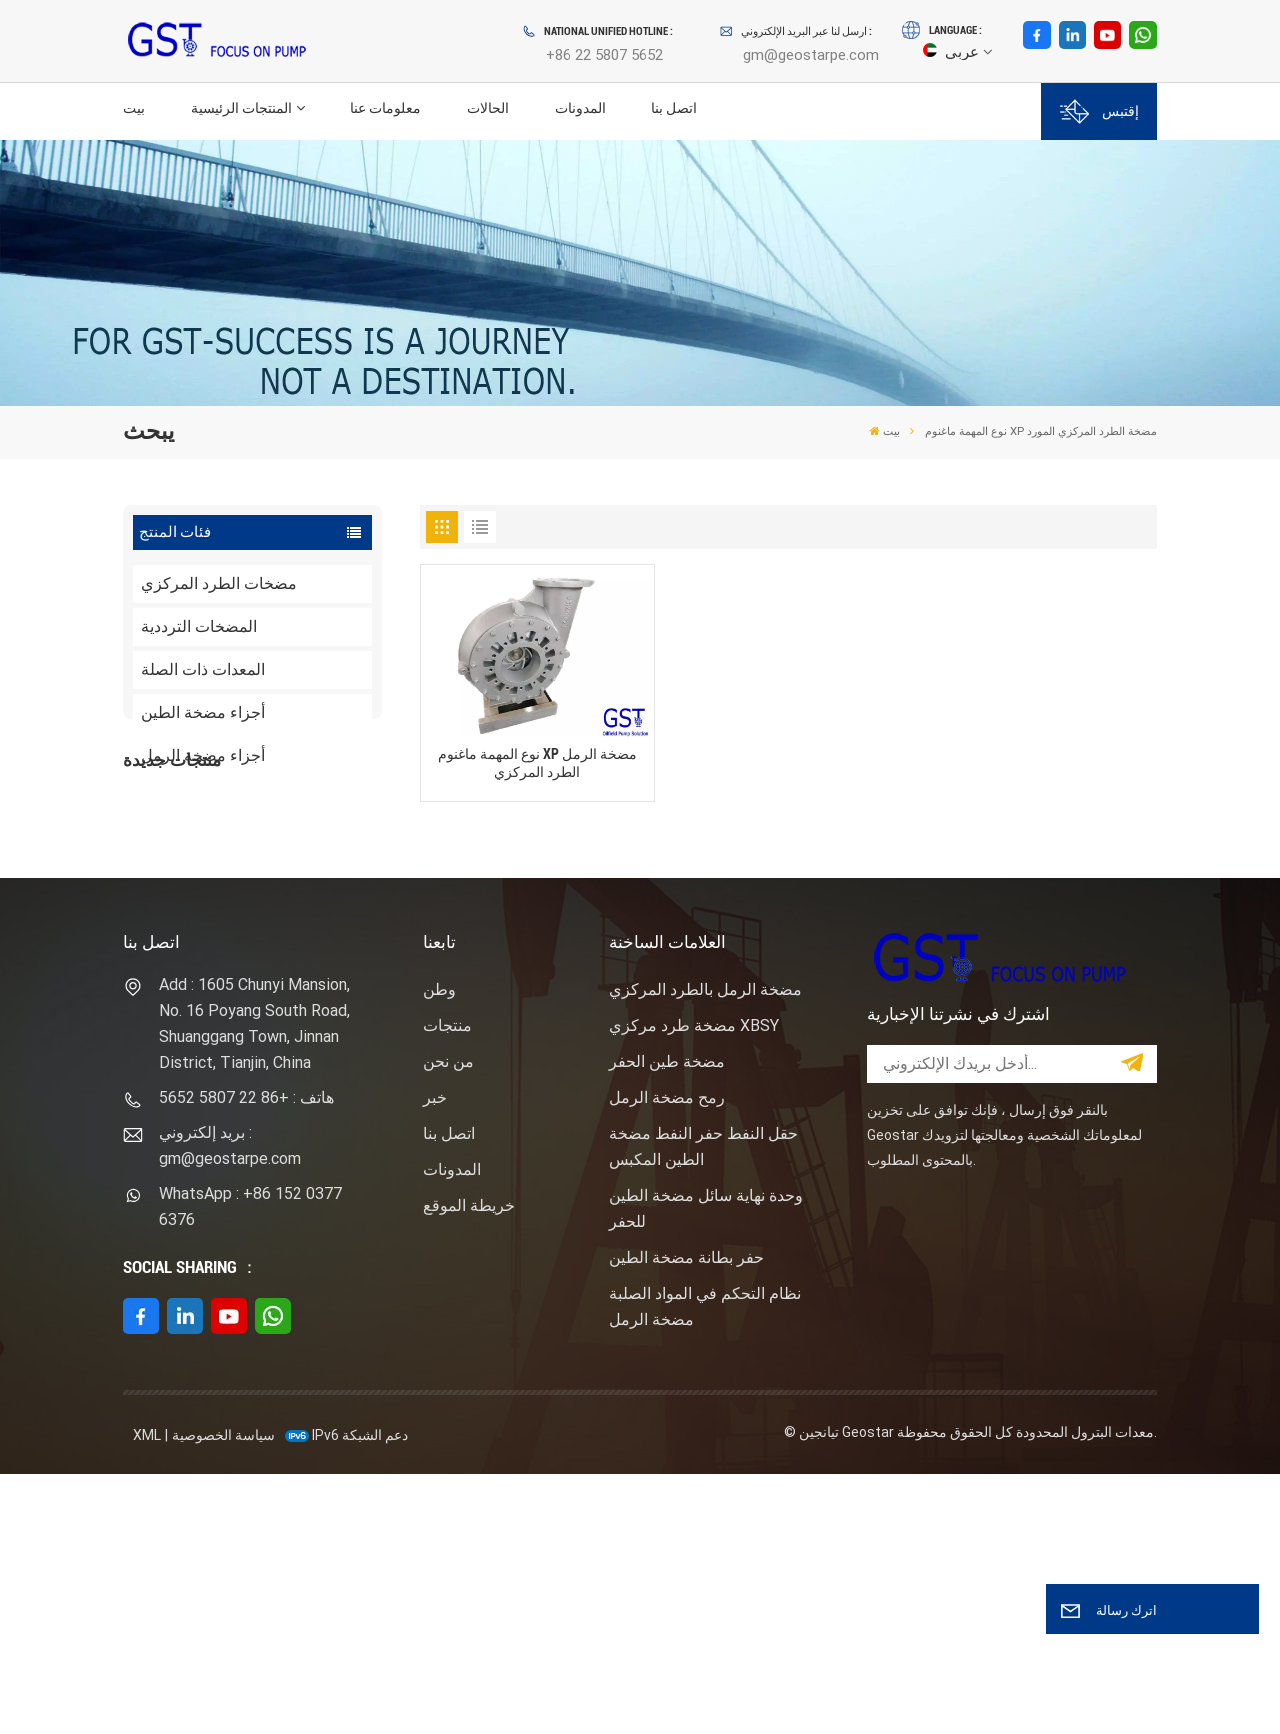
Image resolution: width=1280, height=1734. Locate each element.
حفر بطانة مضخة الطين (686, 1517)
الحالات (488, 108)
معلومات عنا (385, 108)
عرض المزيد (263, 925)
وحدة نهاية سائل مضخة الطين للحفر (706, 1468)
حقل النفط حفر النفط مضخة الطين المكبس (703, 1406)
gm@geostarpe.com (811, 55)
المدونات (580, 108)
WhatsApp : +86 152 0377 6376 (250, 1466)
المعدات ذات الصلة (203, 669)
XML (147, 1695)
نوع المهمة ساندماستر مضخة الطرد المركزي (289, 1001)
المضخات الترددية (199, 626)
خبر (435, 1357)
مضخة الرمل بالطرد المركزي (705, 1249)
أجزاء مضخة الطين (203, 712)
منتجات (447, 1285)
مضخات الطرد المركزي (219, 583)
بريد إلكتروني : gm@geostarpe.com (230, 1405)
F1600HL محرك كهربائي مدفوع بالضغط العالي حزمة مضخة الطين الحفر (291, 889)
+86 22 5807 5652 (604, 55)
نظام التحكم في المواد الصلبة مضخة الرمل (705, 1566)
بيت (134, 108)
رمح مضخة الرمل (667, 1357)
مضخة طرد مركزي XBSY (694, 1285)
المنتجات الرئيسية (241, 108)
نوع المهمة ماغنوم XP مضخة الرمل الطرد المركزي (537, 763)
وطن (439, 1249)
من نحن (448, 1321)
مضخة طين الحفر (667, 1321)
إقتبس (1099, 111)
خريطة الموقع (469, 1465)
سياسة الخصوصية (223, 1695)
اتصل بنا (674, 108)
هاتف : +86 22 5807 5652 (246, 1357)
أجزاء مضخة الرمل (203, 755)
